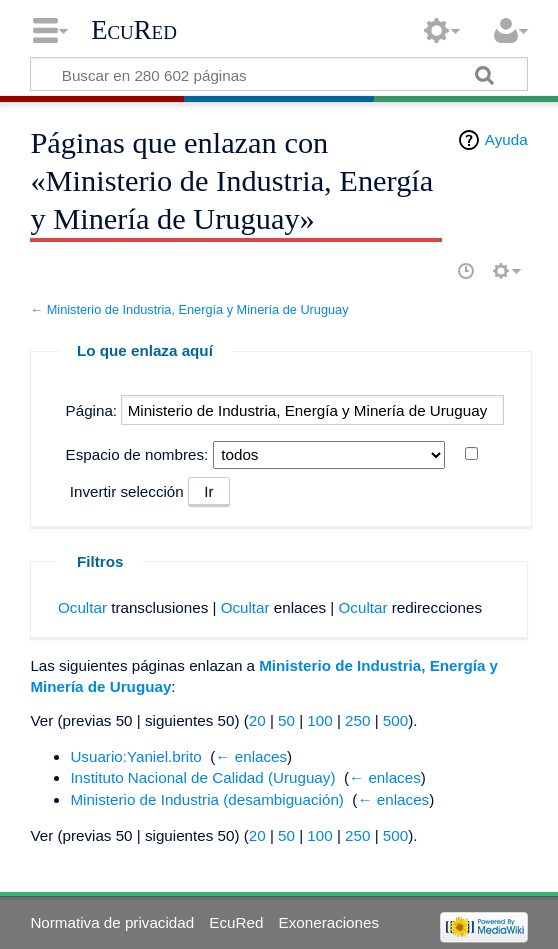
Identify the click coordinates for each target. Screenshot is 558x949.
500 (395, 720)
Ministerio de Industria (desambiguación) (207, 799)
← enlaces (251, 756)
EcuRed (134, 30)
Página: (92, 410)
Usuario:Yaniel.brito (135, 756)
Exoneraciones (329, 922)
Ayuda (506, 139)
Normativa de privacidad (112, 922)
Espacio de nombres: (137, 454)
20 (257, 720)
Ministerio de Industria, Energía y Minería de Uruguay (198, 309)
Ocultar (82, 607)
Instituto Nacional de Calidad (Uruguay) (202, 777)
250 (357, 720)
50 (286, 720)
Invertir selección (127, 491)
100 (319, 720)
